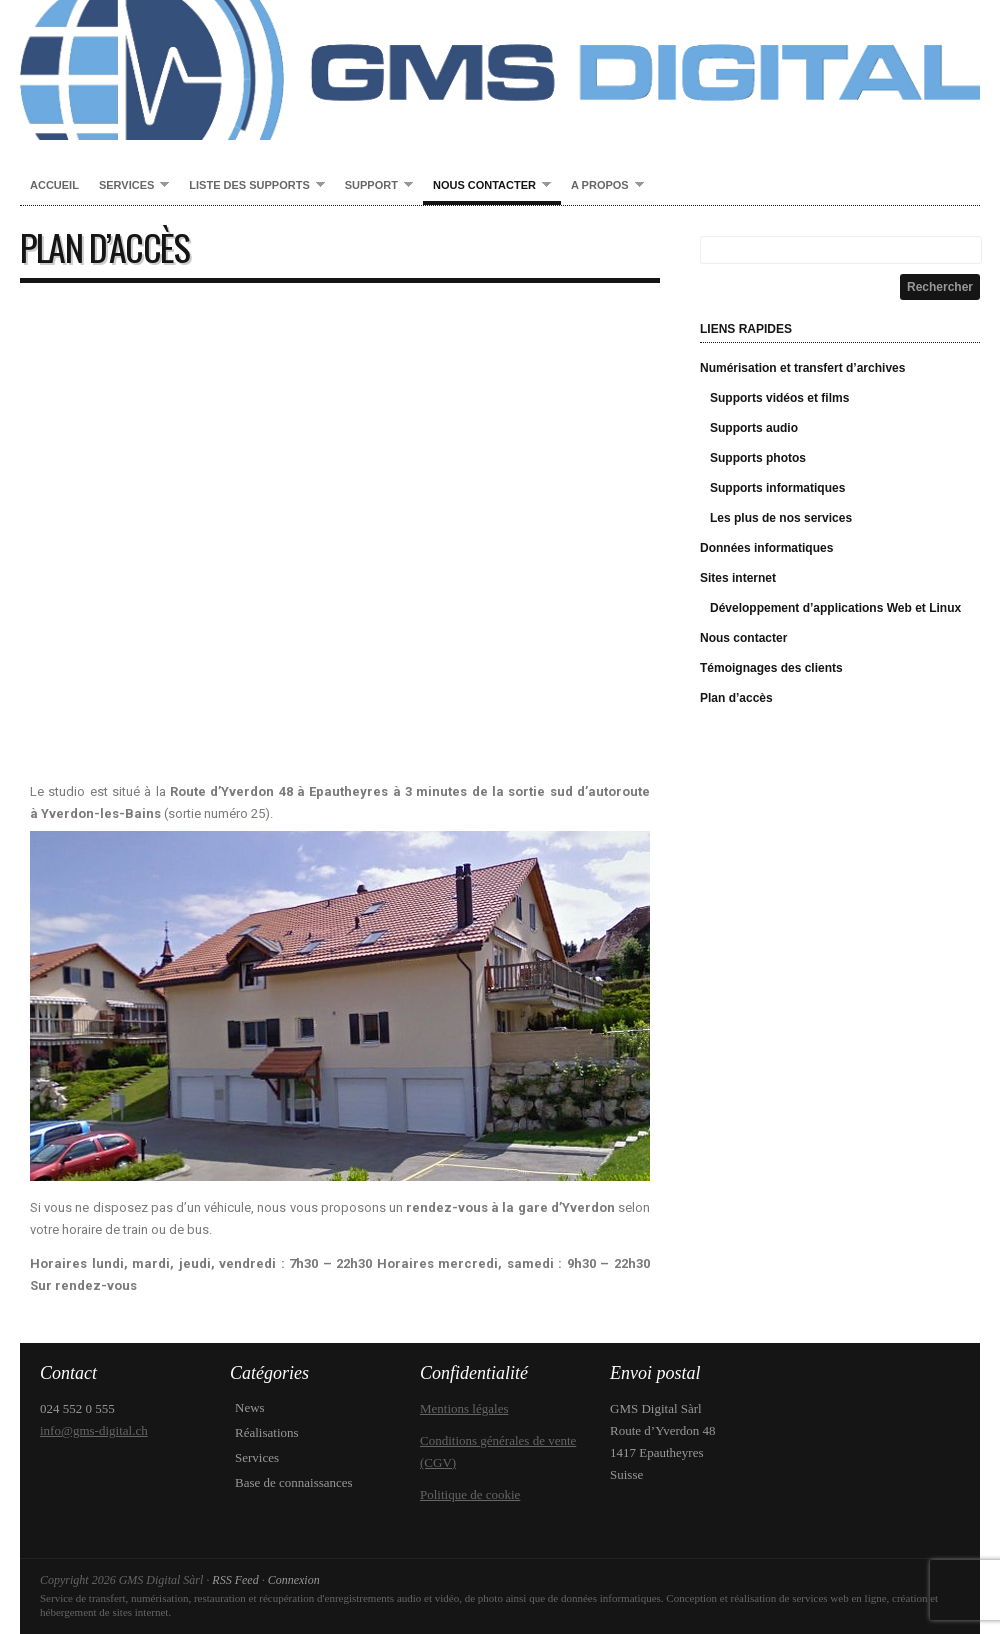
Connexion (294, 1580)
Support (374, 186)
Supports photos (758, 458)
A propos (602, 186)
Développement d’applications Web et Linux (835, 608)
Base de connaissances (294, 1482)
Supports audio (754, 428)
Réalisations (267, 1432)
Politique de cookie (470, 1494)
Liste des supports (251, 186)
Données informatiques (766, 548)
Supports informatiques (777, 488)
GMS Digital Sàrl (500, 70)
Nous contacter (487, 186)
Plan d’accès (736, 698)
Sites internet (738, 578)
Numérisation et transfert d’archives (802, 368)
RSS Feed (235, 1580)
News (250, 1407)
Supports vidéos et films (779, 398)
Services (129, 186)
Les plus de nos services (781, 518)
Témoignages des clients (771, 668)
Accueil (54, 185)
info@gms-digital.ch (94, 1430)
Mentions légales (464, 1408)
